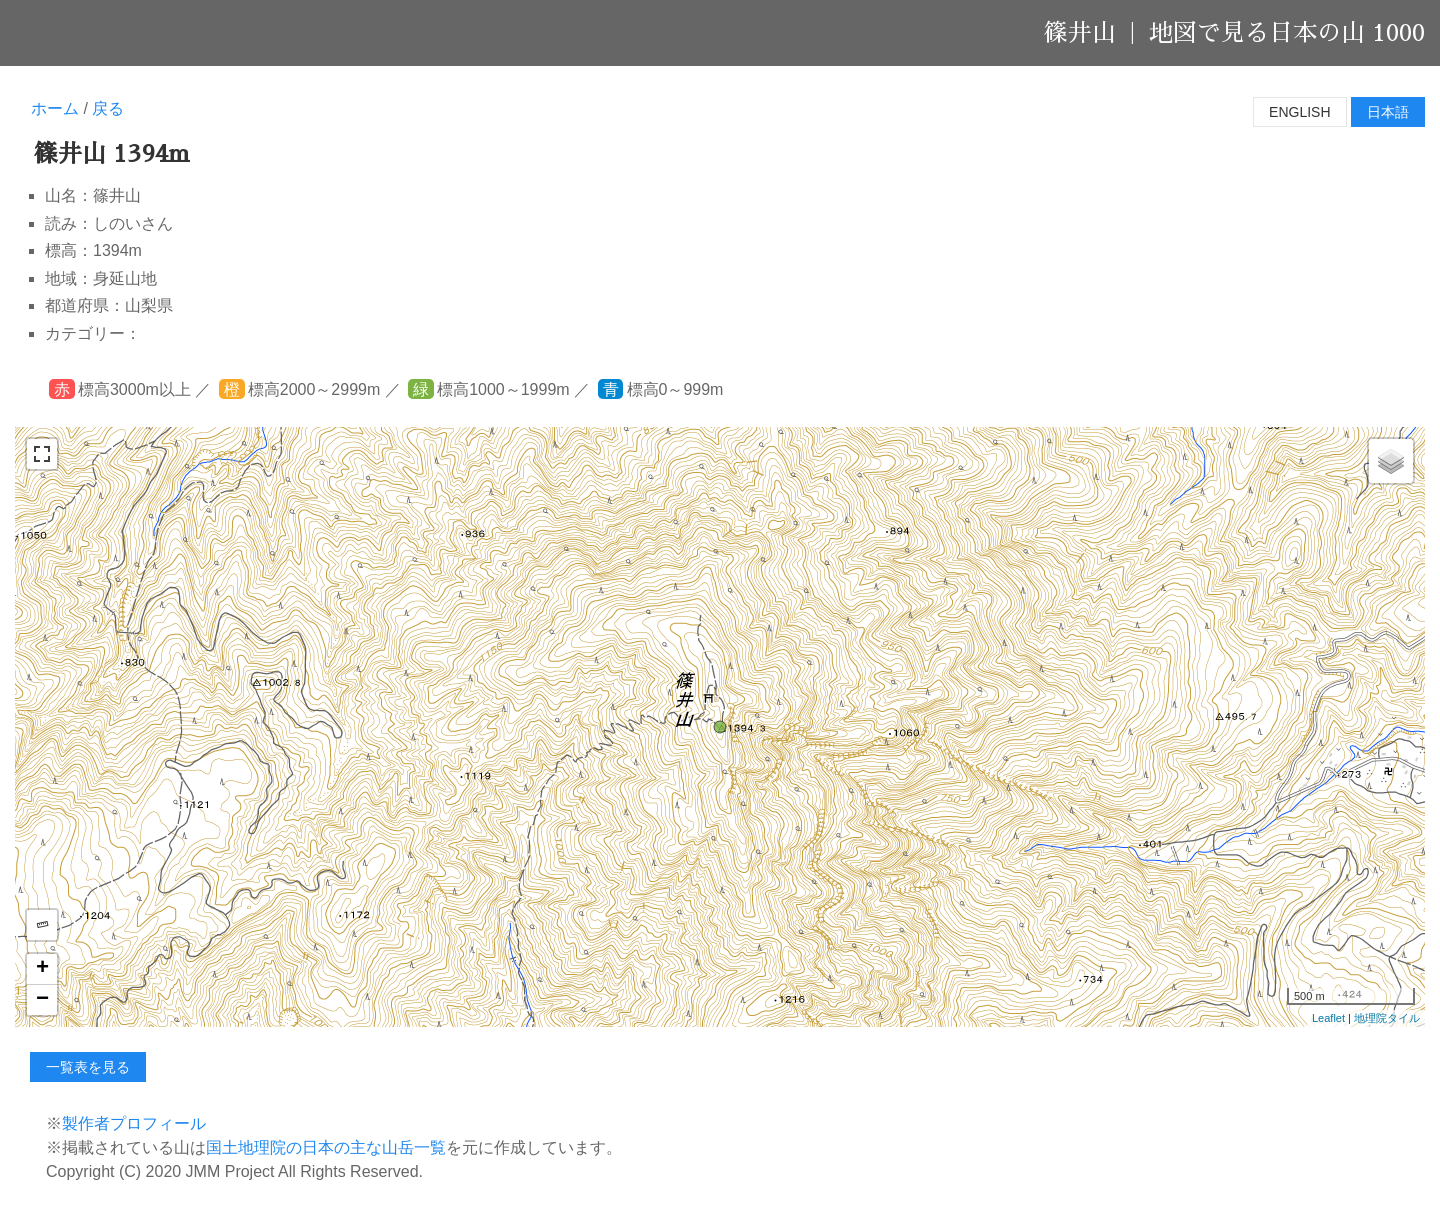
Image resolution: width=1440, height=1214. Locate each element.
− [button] (42, 1000)
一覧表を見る (88, 1067)
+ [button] (42, 969)
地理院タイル (1387, 1018)
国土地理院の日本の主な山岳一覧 (326, 1147)
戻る (108, 108)
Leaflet (1328, 1018)
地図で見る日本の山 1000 (1287, 33)
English (1299, 112)
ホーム (55, 108)
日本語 (1388, 112)
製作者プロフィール (134, 1123)
